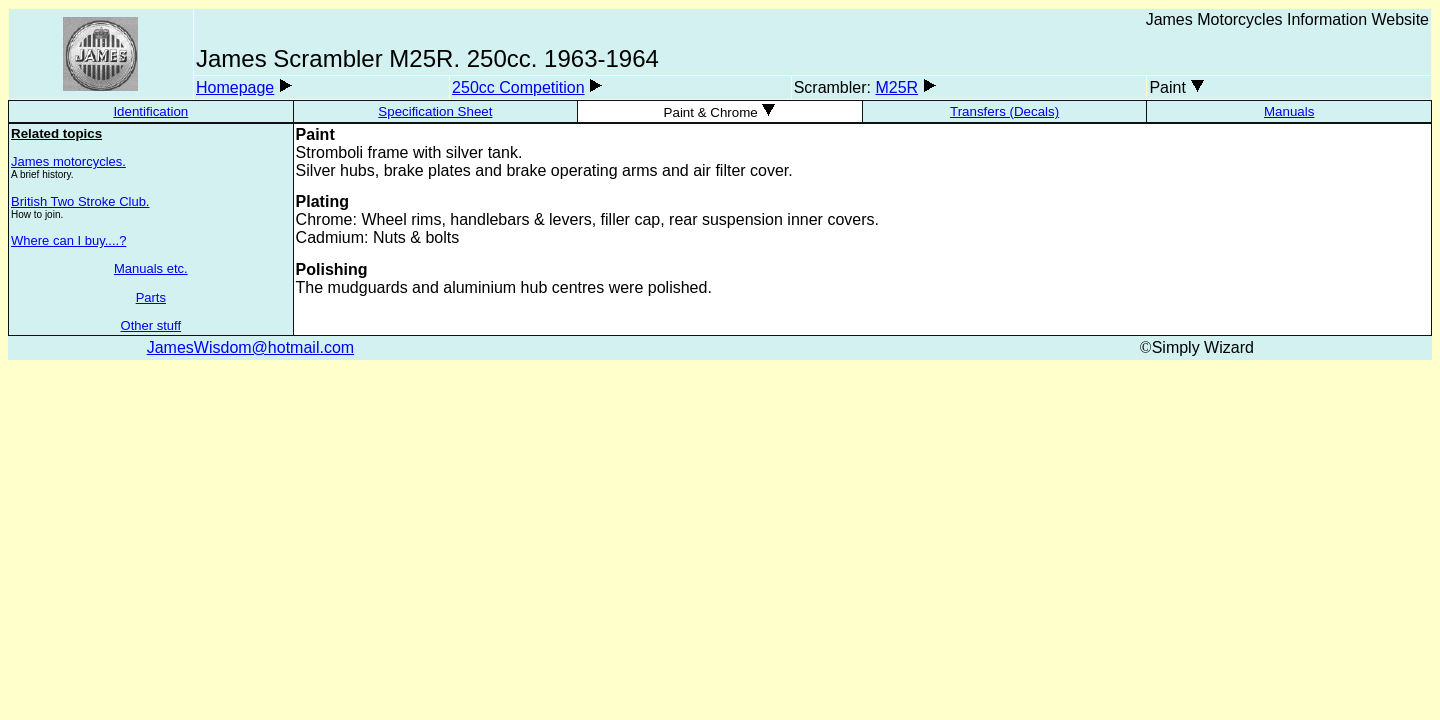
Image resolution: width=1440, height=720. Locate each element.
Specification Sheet (435, 111)
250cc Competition (518, 87)
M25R (896, 87)
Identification (150, 111)
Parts (151, 297)
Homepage (235, 87)
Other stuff (151, 325)
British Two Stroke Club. (80, 201)
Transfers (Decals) (1004, 111)
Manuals (1289, 111)
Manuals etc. (151, 268)
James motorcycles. (68, 161)
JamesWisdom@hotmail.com (250, 347)
